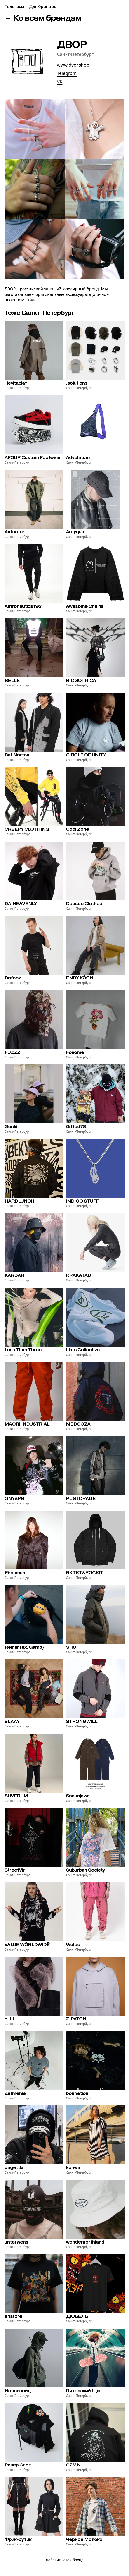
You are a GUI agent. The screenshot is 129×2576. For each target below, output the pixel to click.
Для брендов (42, 7)
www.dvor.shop (73, 65)
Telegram (67, 73)
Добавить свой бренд (64, 2559)
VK (59, 82)
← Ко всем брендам (43, 18)
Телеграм (14, 7)
